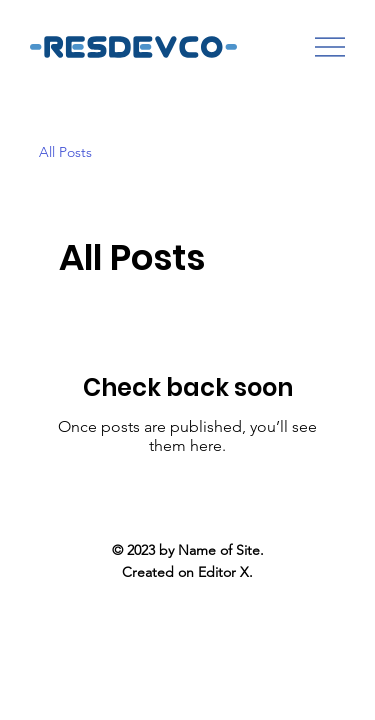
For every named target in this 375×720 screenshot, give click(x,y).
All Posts (65, 152)
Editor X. (225, 572)
